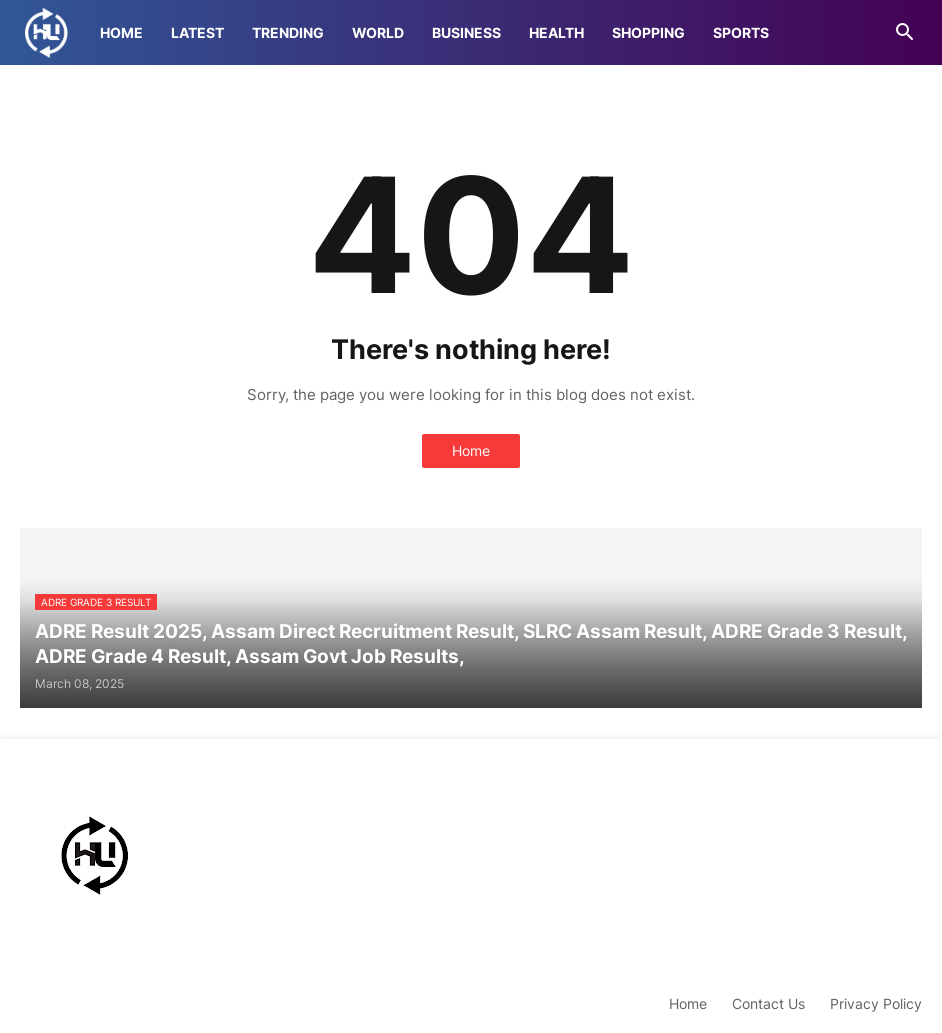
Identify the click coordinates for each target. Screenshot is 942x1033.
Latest (197, 32)
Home (121, 32)
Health (556, 32)
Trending (288, 32)
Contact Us (768, 1003)
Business (466, 32)
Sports (741, 32)
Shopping (648, 32)
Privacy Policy (876, 1003)
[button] (905, 33)
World (378, 32)
